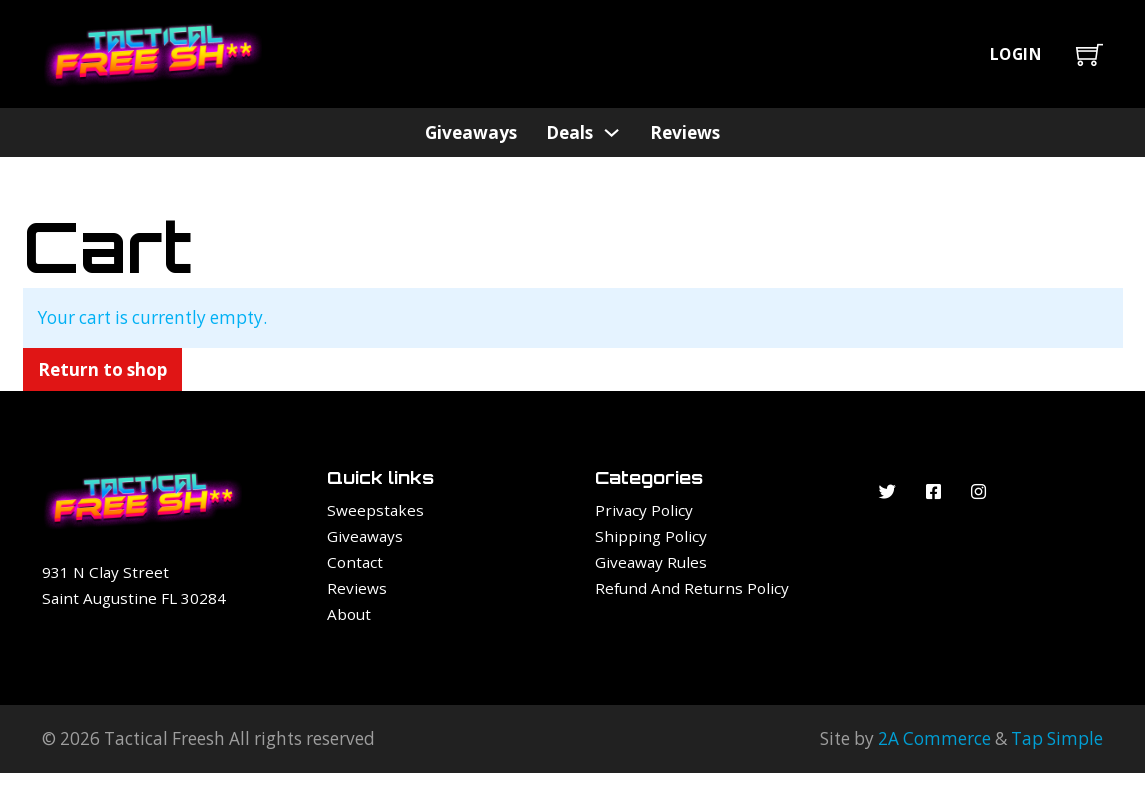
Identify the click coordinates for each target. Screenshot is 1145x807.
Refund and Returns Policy (692, 588)
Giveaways (471, 132)
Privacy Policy (644, 510)
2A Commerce (934, 738)
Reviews (685, 132)
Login (1016, 54)
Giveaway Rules (651, 562)
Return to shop (102, 369)
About (349, 614)
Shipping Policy (651, 536)
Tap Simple (1057, 738)
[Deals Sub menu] (611, 132)
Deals (569, 132)
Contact (355, 562)
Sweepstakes (375, 510)
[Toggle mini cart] (1089, 54)
